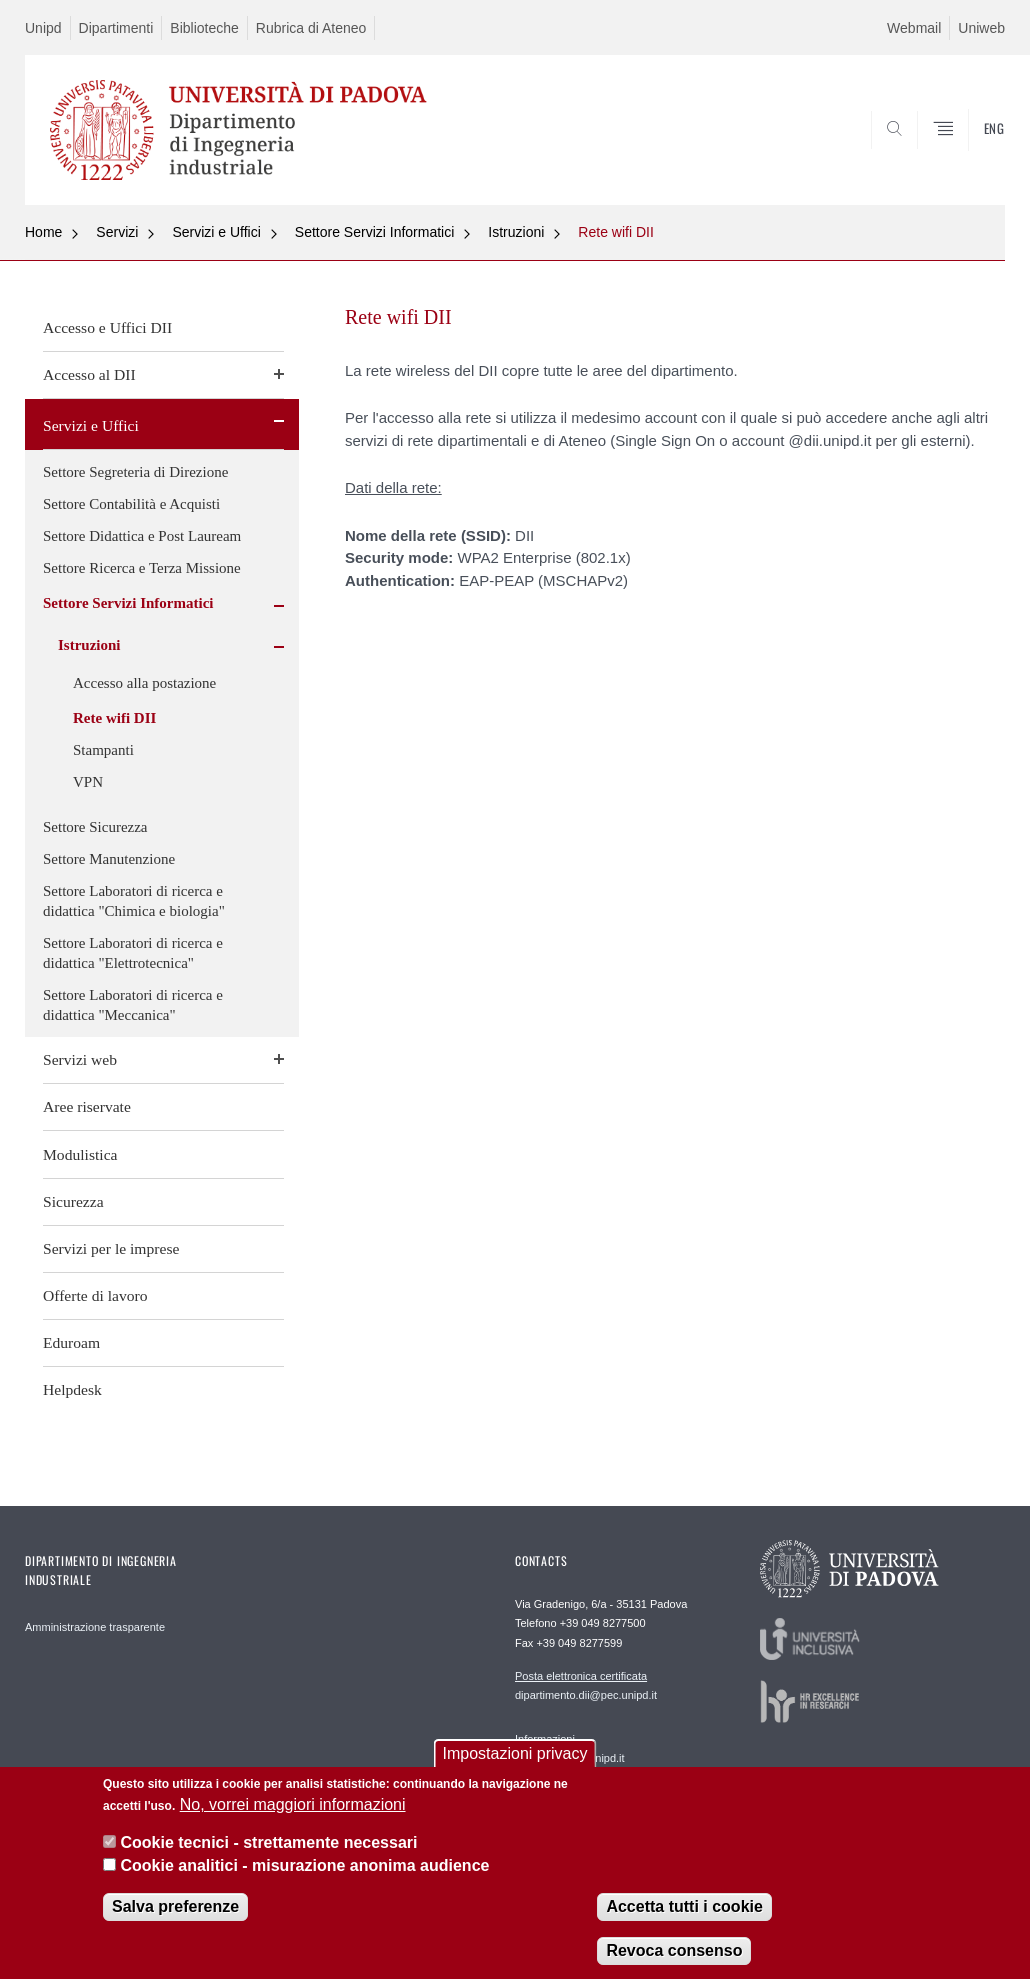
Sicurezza (73, 1201)
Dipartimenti (116, 28)
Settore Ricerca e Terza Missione (142, 568)
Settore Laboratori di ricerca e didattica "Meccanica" (133, 1005)
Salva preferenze (175, 1923)
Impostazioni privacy (515, 1769)
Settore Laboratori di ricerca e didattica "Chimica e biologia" (134, 901)
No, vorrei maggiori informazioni (293, 1820)
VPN (88, 782)
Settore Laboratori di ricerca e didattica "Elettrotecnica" (133, 953)
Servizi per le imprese (111, 1248)
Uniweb (981, 28)
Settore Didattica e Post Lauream (142, 536)
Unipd (43, 28)
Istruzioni (516, 232)
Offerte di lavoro (95, 1295)
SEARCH (922, 156)
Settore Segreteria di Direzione (135, 472)
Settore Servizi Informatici (375, 232)
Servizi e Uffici (216, 232)
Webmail (914, 28)
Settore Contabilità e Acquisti (131, 504)
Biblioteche (204, 28)
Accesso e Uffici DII (107, 327)
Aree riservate (87, 1106)
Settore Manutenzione (109, 859)
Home (43, 232)
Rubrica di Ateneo (311, 28)
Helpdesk (72, 1389)
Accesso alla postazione (144, 683)
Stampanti (103, 750)
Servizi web (80, 1059)
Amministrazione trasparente (95, 1627)
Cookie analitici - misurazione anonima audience (304, 1881)
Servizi (117, 232)
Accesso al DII (89, 374)
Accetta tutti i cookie (684, 1923)
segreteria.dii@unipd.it (570, 1748)
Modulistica (80, 1154)
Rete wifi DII (615, 232)
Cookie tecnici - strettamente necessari (268, 1859)
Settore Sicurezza (95, 827)
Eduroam (71, 1342)
